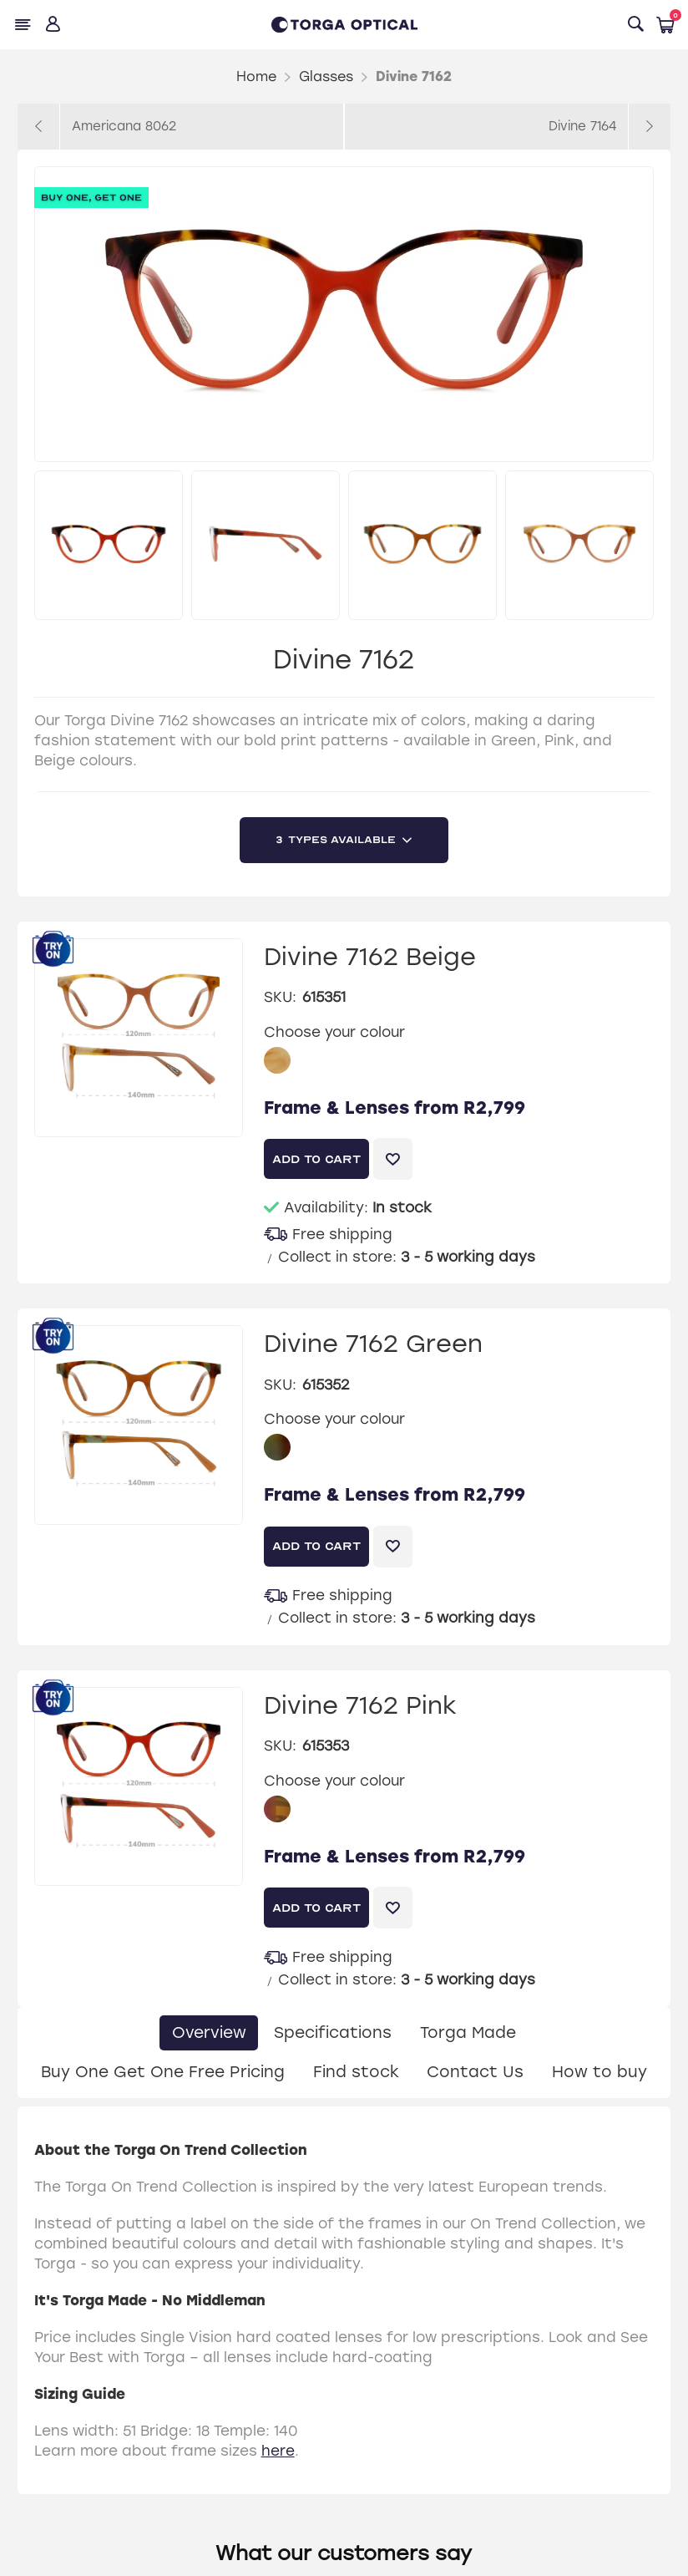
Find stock (355, 2071)
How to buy (601, 2071)
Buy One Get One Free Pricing (161, 2071)
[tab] (207, 2033)
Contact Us (475, 2071)
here (278, 2451)
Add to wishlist (392, 1159)
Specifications (333, 2032)
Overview (207, 2032)
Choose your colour (334, 1031)
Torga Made (469, 2032)
